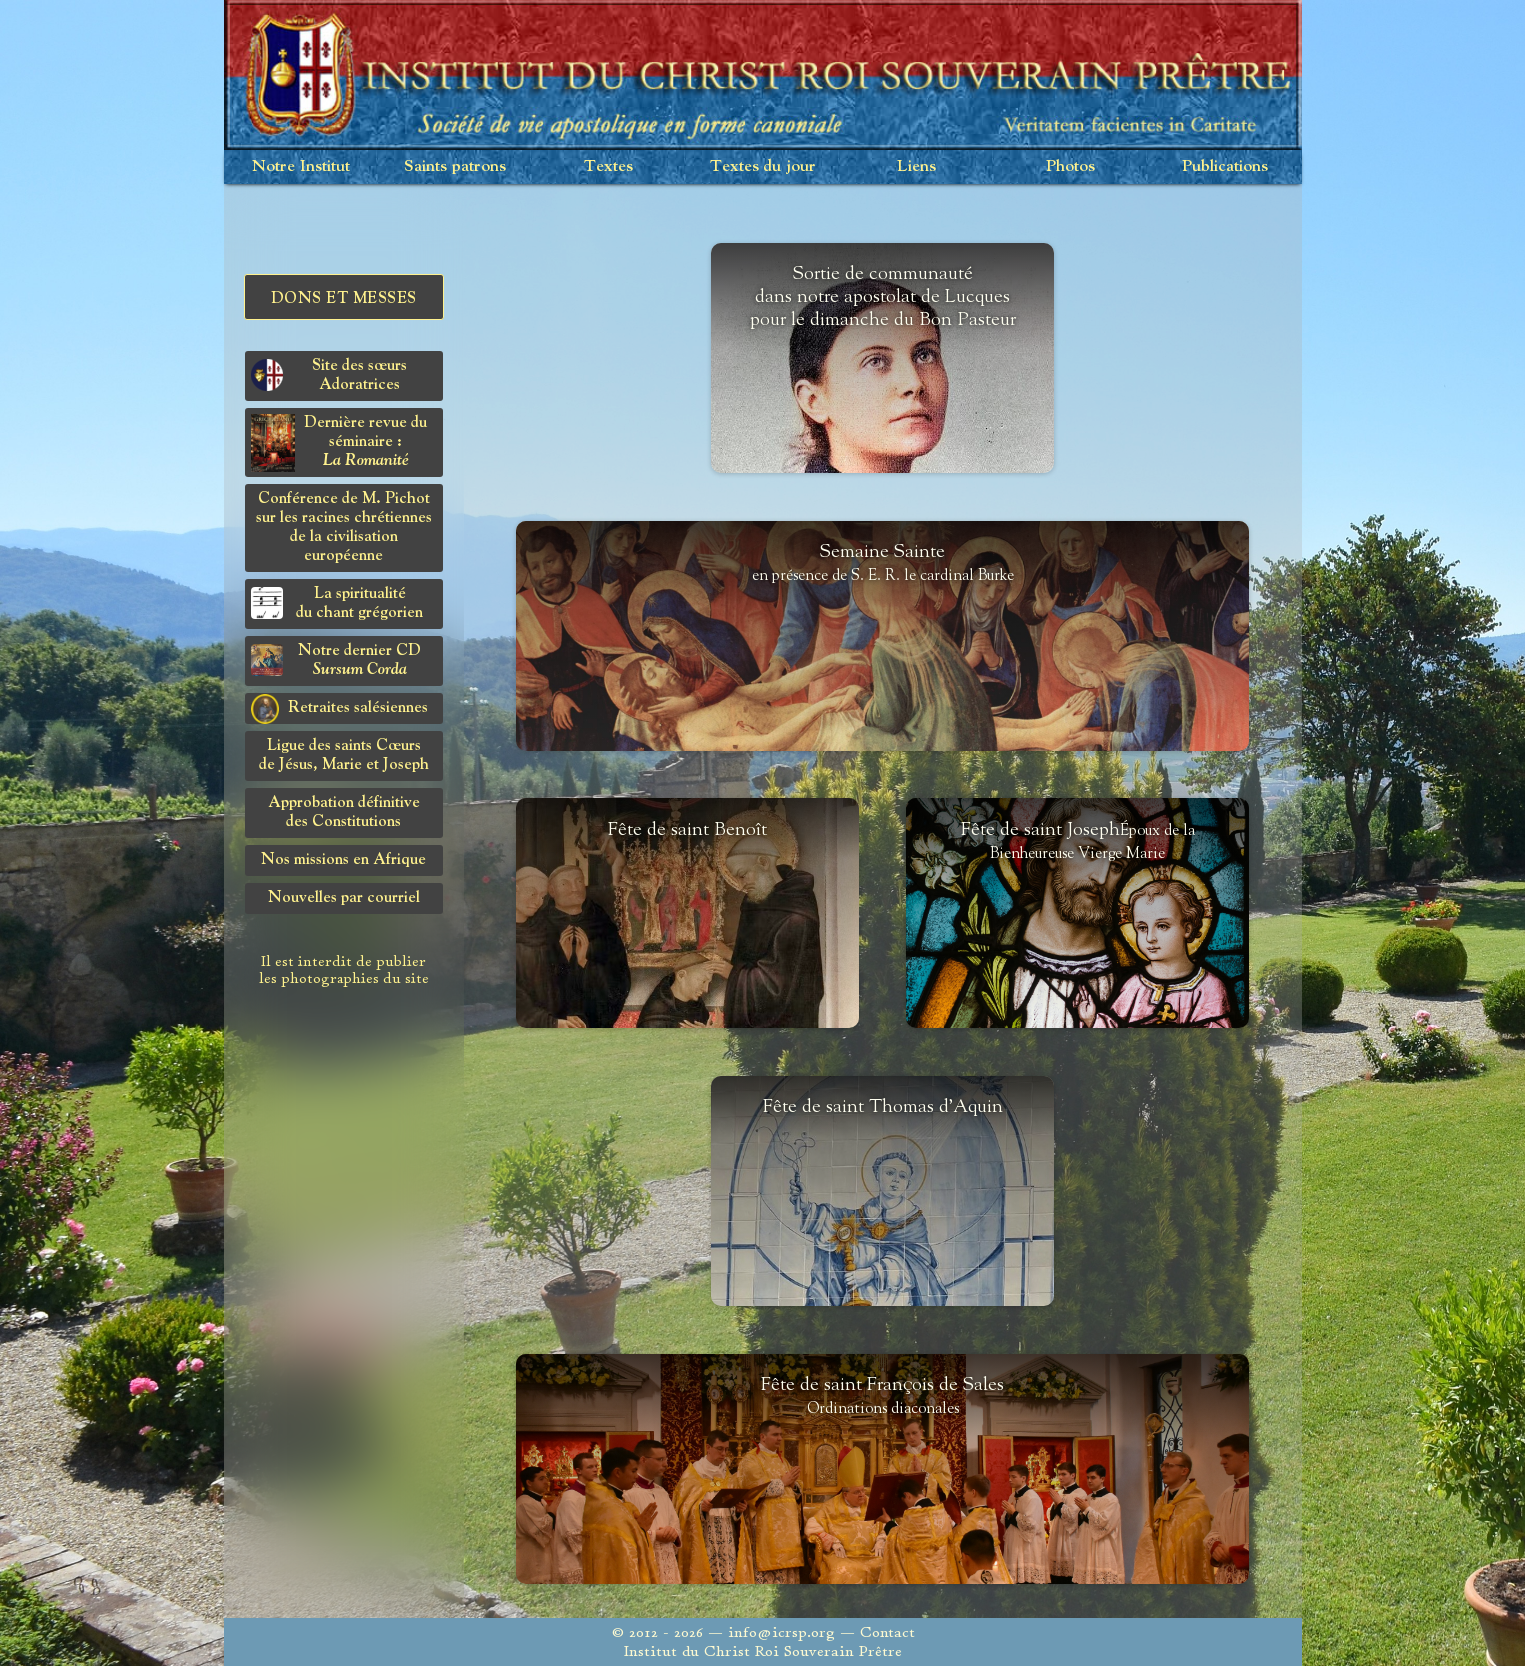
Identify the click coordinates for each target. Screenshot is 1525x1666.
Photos (1070, 166)
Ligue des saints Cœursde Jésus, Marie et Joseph (344, 755)
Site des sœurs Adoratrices (329, 375)
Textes (608, 166)
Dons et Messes (344, 299)
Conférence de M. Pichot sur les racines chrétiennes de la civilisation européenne (344, 527)
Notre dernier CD (336, 660)
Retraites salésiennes (339, 709)
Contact (887, 1632)
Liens (916, 166)
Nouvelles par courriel (344, 898)
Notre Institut (301, 166)
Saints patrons (455, 166)
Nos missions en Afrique (343, 860)
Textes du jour (763, 166)
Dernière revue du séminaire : (339, 443)
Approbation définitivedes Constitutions (344, 812)
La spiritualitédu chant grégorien (337, 603)
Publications (1225, 166)
